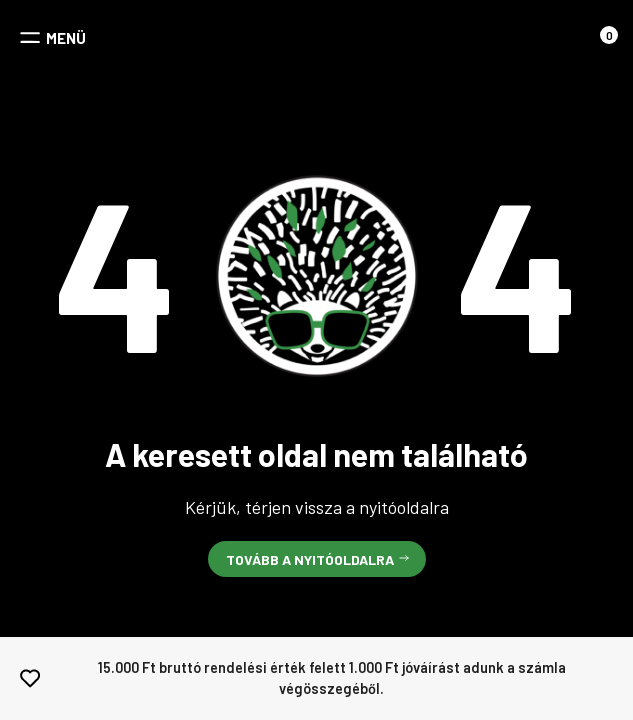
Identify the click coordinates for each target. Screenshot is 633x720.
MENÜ (66, 38)
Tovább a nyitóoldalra (310, 559)
